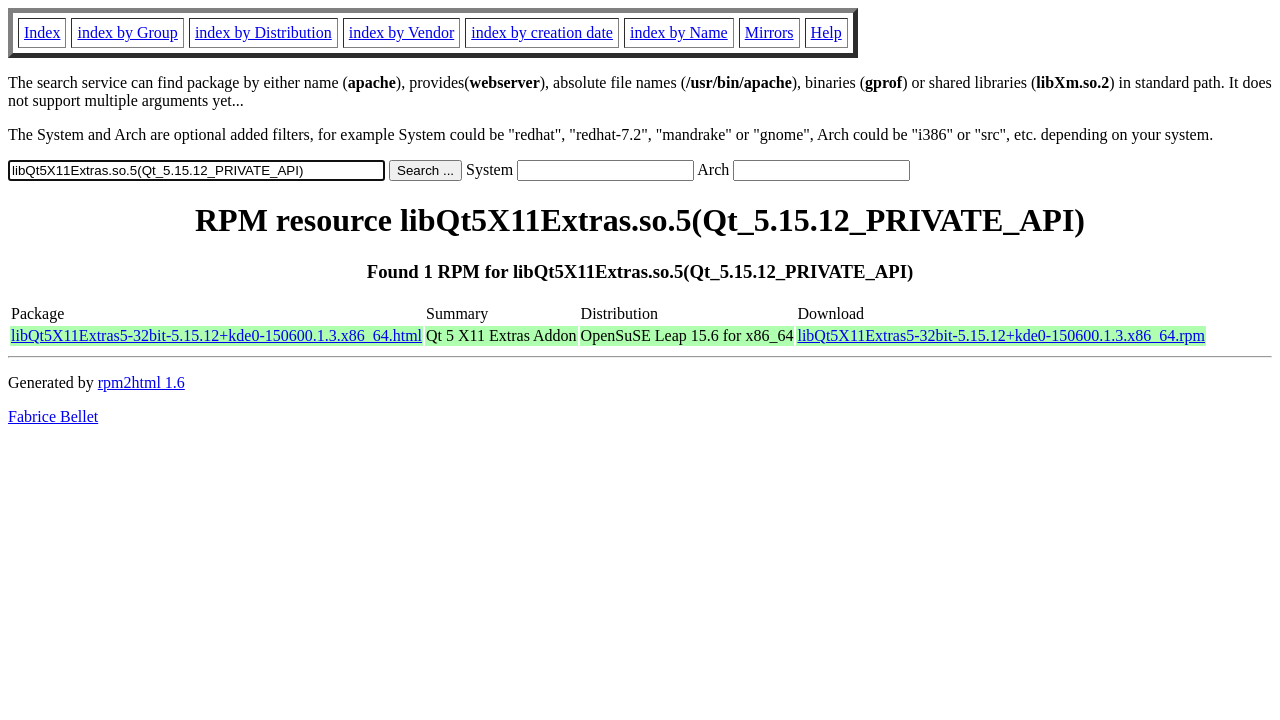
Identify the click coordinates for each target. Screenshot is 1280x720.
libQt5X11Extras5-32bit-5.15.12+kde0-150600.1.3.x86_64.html (216, 335)
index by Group (127, 32)
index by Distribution (263, 32)
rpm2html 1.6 (141, 382)
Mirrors (769, 32)
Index (42, 32)
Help (826, 32)
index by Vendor (401, 32)
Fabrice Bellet (53, 416)
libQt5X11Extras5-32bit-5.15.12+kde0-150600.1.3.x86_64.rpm (1001, 335)
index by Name (679, 32)
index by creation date (542, 32)
